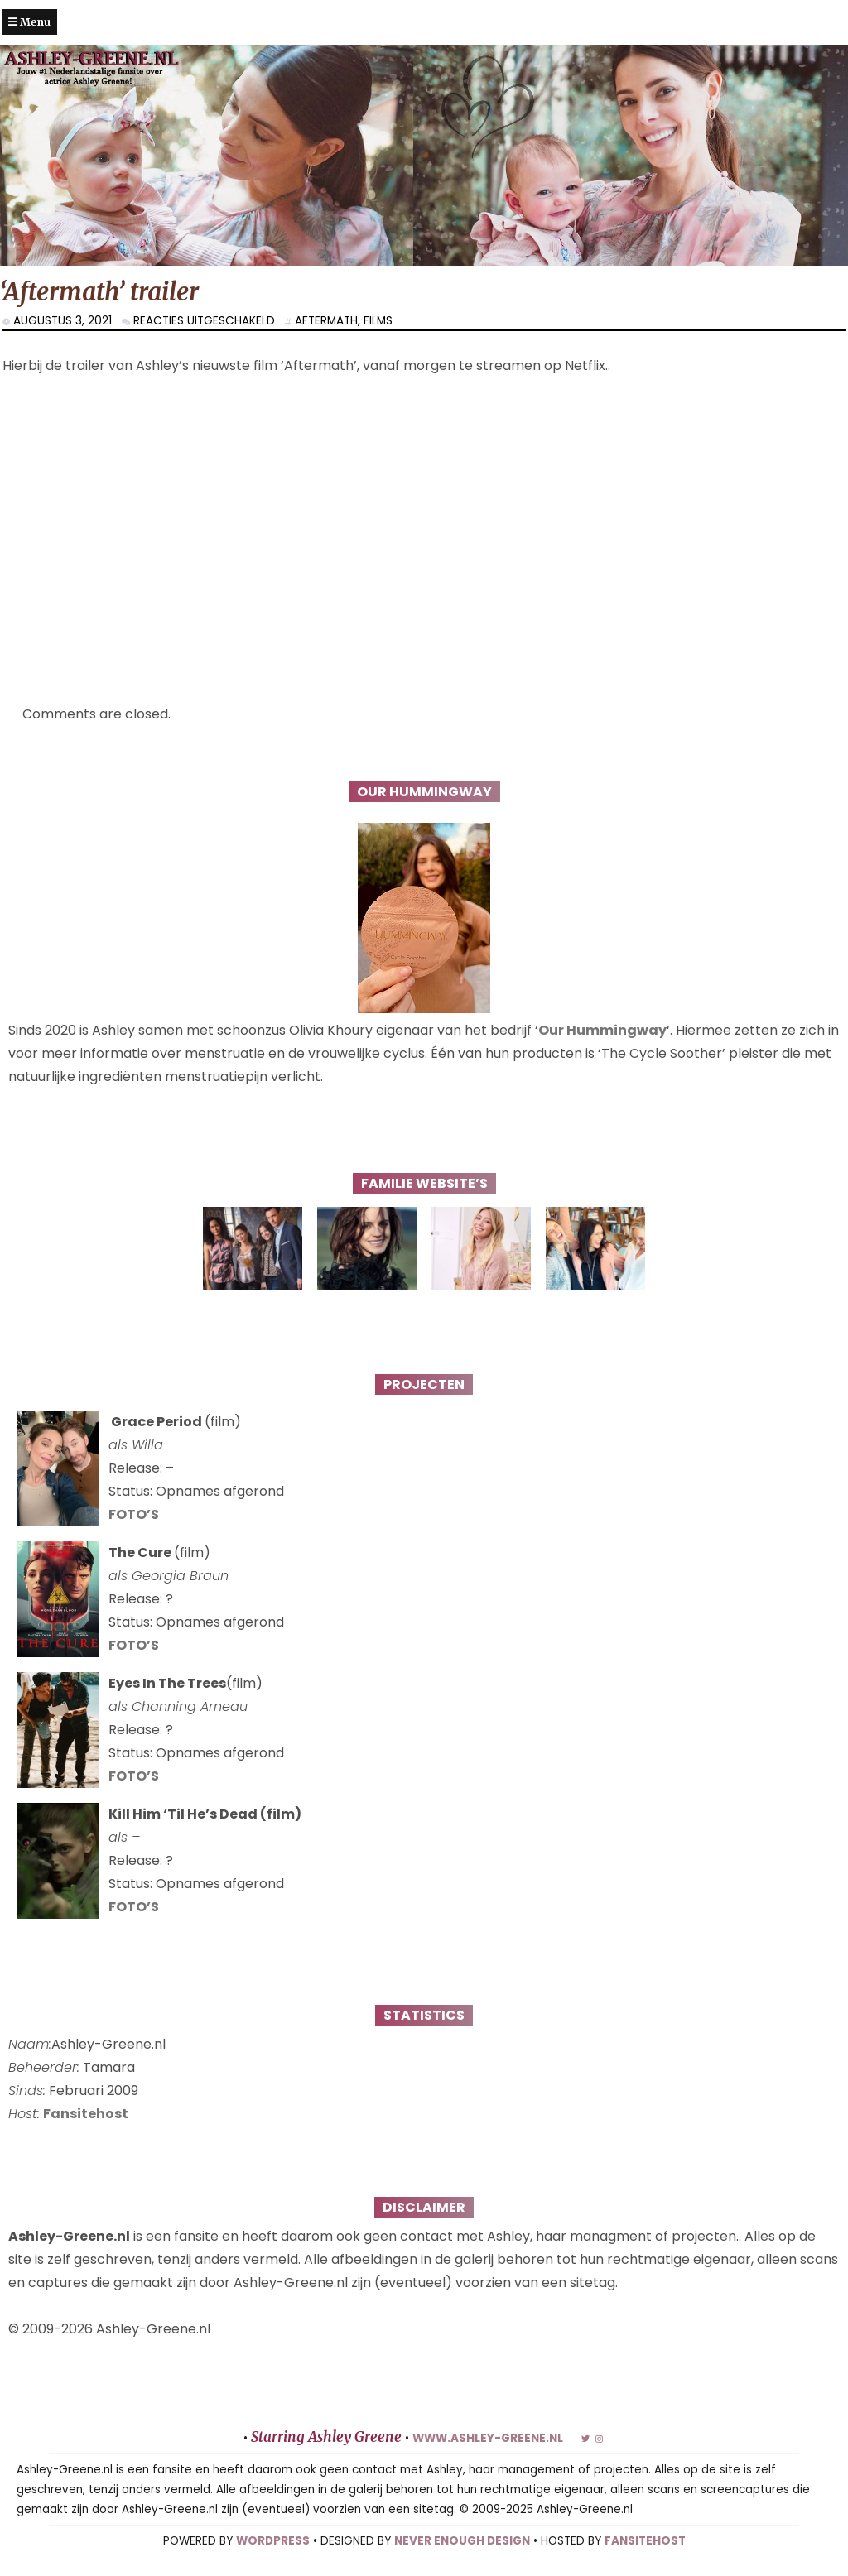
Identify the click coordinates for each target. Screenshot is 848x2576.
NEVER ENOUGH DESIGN (462, 2541)
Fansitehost (85, 2113)
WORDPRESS (273, 2541)
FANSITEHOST (645, 2541)
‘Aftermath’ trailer (99, 291)
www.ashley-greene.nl (487, 2438)
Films (378, 321)
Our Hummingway (602, 1030)
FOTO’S (133, 1514)
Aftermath (326, 321)
